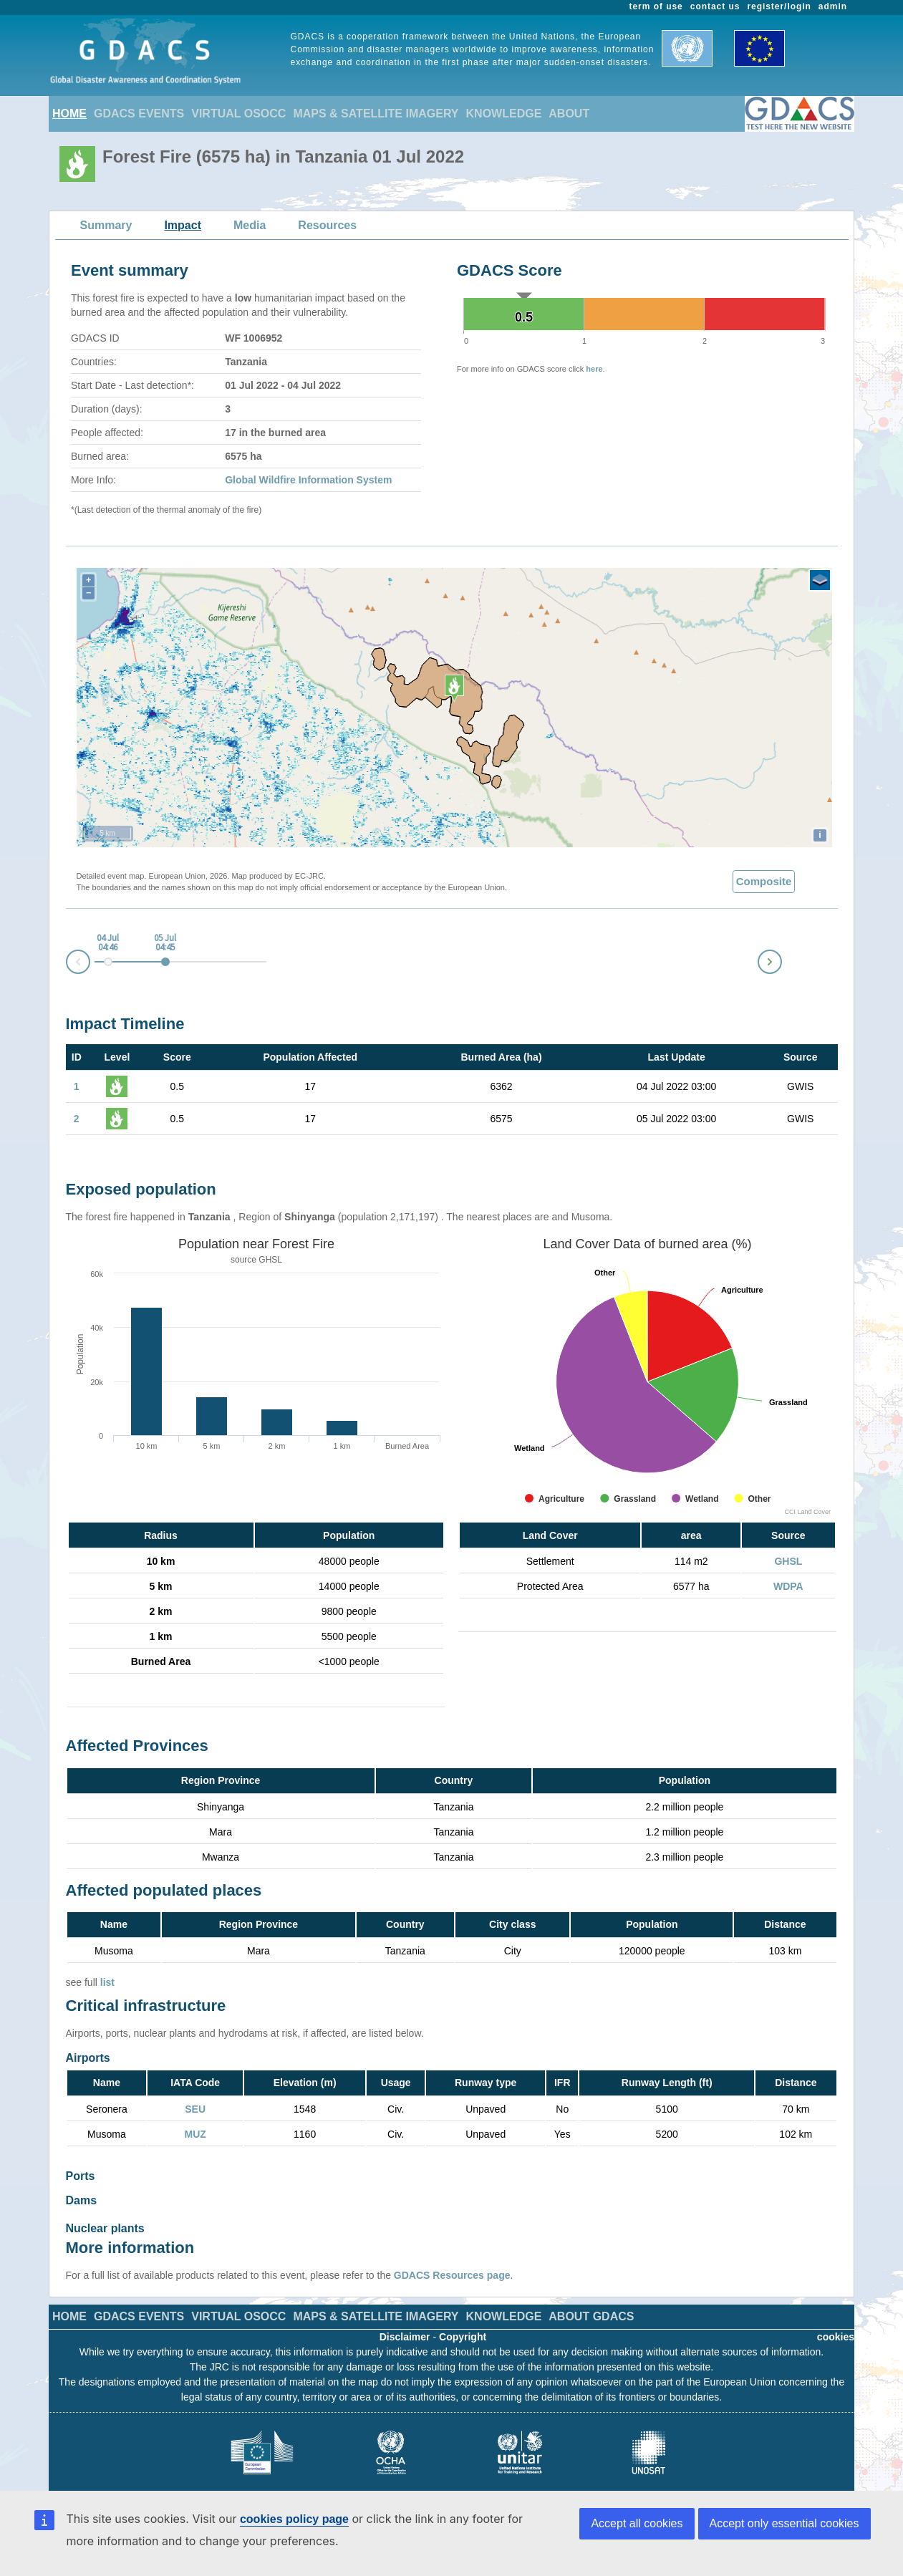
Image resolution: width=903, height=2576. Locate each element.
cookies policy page (294, 2519)
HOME (69, 113)
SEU (195, 2109)
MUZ (195, 2134)
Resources (327, 225)
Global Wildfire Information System (308, 480)
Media (249, 225)
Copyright (462, 2322)
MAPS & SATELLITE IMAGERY (375, 113)
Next (781, 959)
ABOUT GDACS (591, 2302)
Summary (106, 225)
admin (833, 6)
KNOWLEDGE (504, 113)
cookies (835, 2322)
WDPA (788, 1586)
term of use (656, 6)
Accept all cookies (636, 2523)
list (107, 1982)
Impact (182, 225)
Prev (66, 964)
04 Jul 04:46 (108, 943)
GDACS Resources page (452, 2261)
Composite (764, 881)
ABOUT (569, 113)
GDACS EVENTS (139, 113)
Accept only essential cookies (784, 2523)
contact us (715, 6)
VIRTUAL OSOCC (238, 113)
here (594, 369)
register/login (779, 6)
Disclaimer (405, 2322)
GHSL (270, 1260)
